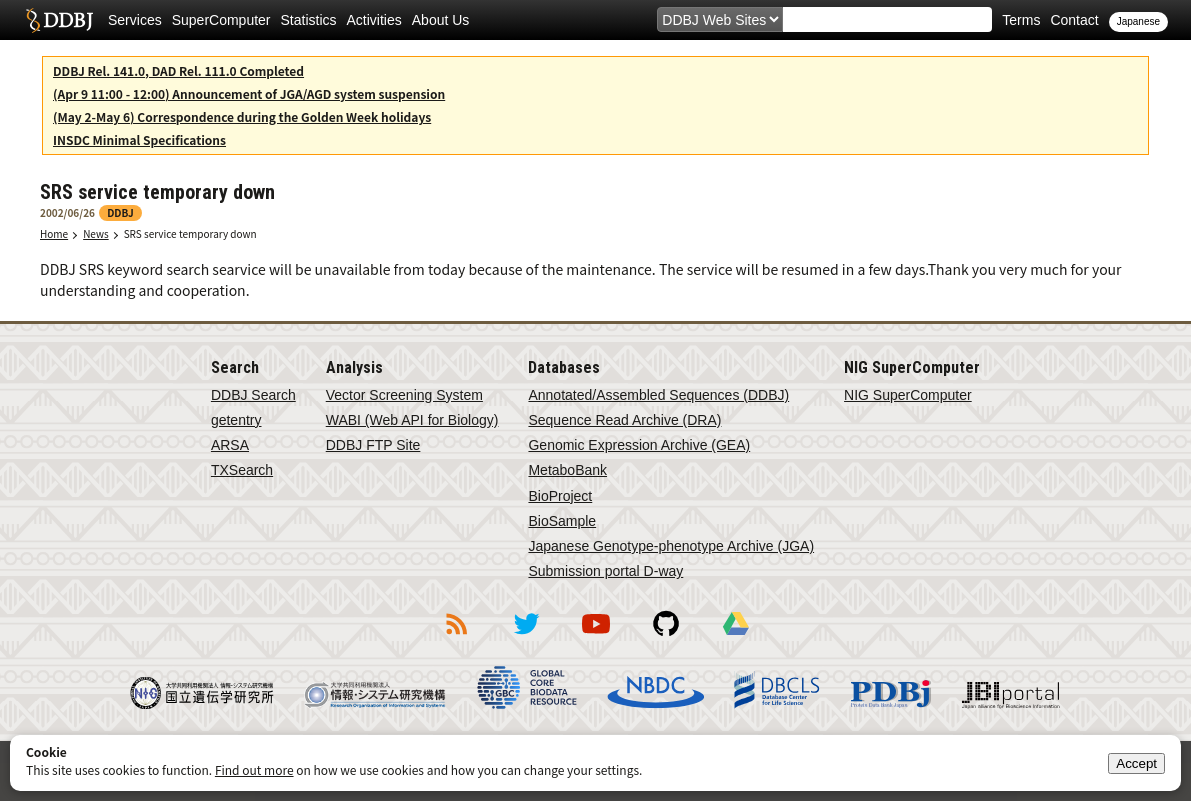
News (96, 233)
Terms (1021, 20)
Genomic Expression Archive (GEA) (639, 445)
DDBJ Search (253, 395)
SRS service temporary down (190, 233)
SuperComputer (221, 20)
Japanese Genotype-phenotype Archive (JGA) (671, 546)
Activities (374, 20)
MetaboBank (567, 470)
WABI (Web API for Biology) (412, 420)
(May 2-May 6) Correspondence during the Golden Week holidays (242, 116)
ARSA (230, 445)
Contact (1074, 20)
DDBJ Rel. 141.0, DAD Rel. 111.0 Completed (178, 70)
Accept (1136, 763)
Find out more (254, 769)
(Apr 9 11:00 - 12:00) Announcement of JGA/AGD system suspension (249, 93)
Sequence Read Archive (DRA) (624, 420)
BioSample (562, 521)
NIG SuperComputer (908, 395)
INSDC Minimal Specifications (139, 139)
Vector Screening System (404, 395)
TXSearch (242, 470)
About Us (441, 20)
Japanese (1138, 21)
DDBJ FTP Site (373, 445)
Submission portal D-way (605, 571)
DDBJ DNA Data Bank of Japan (59, 20)
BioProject (560, 496)
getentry (236, 420)
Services (135, 20)
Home (54, 233)
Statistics (309, 20)
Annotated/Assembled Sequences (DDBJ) (658, 395)
